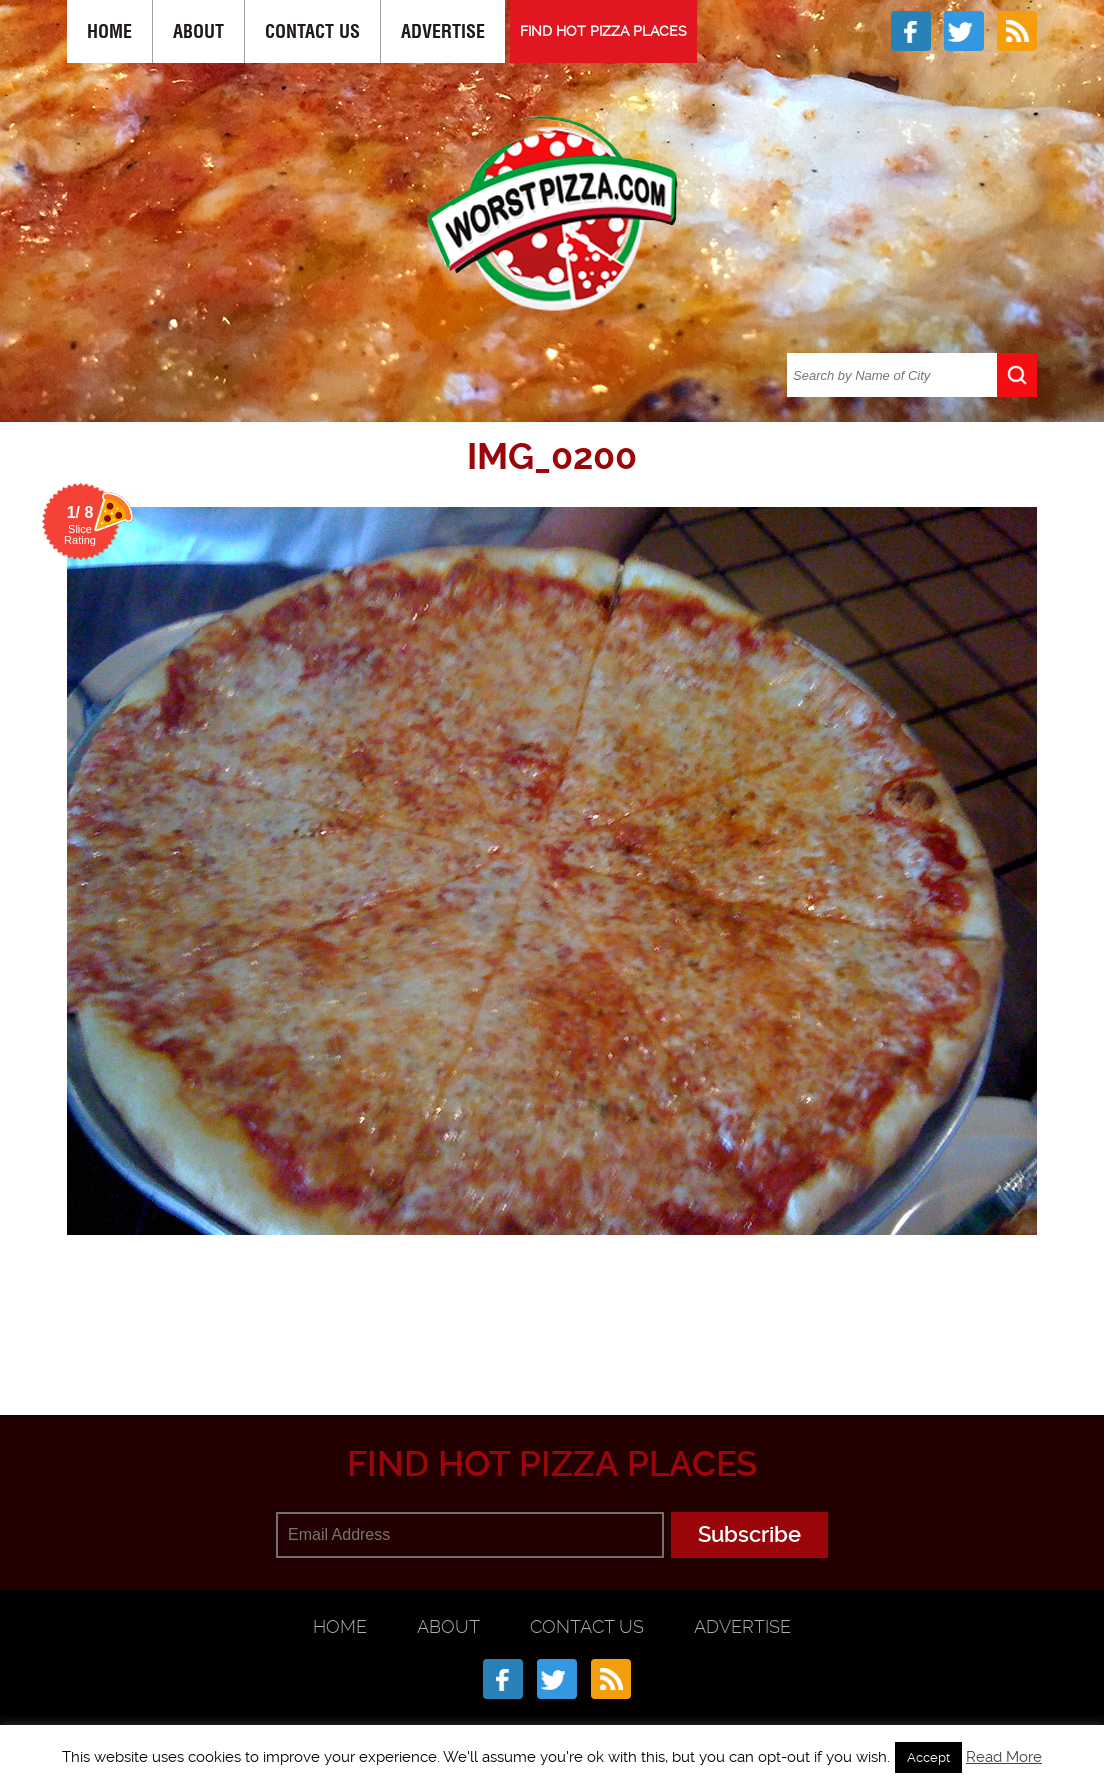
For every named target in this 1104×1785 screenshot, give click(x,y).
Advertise (443, 31)
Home (109, 31)
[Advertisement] (552, 1317)
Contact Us (312, 31)
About (198, 31)
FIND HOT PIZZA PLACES (603, 31)
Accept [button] (928, 1757)
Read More (1004, 1757)
